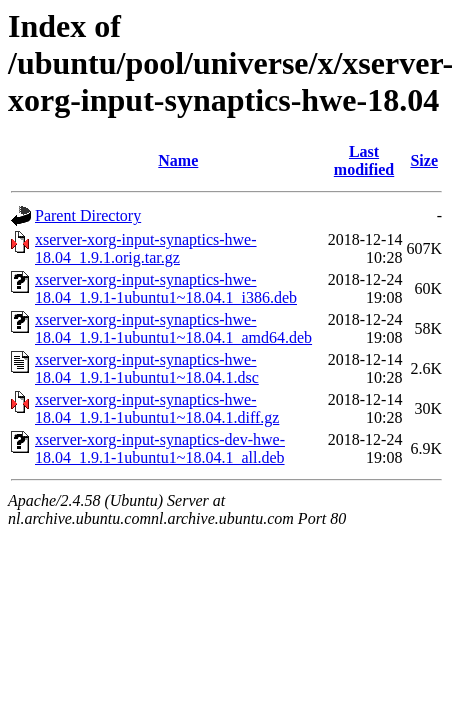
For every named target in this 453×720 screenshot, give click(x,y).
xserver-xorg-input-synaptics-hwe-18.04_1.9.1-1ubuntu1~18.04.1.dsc (147, 368)
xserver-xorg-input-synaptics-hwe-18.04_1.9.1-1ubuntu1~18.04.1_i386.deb (166, 288)
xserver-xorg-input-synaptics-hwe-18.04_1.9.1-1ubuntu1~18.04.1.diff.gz (157, 408)
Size (424, 160)
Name (178, 160)
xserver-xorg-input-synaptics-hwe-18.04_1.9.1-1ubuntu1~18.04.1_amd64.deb (173, 328)
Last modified (364, 160)
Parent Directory (88, 215)
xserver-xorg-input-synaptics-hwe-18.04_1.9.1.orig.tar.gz (146, 248)
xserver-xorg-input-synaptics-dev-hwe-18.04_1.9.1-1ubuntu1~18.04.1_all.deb (160, 448)
